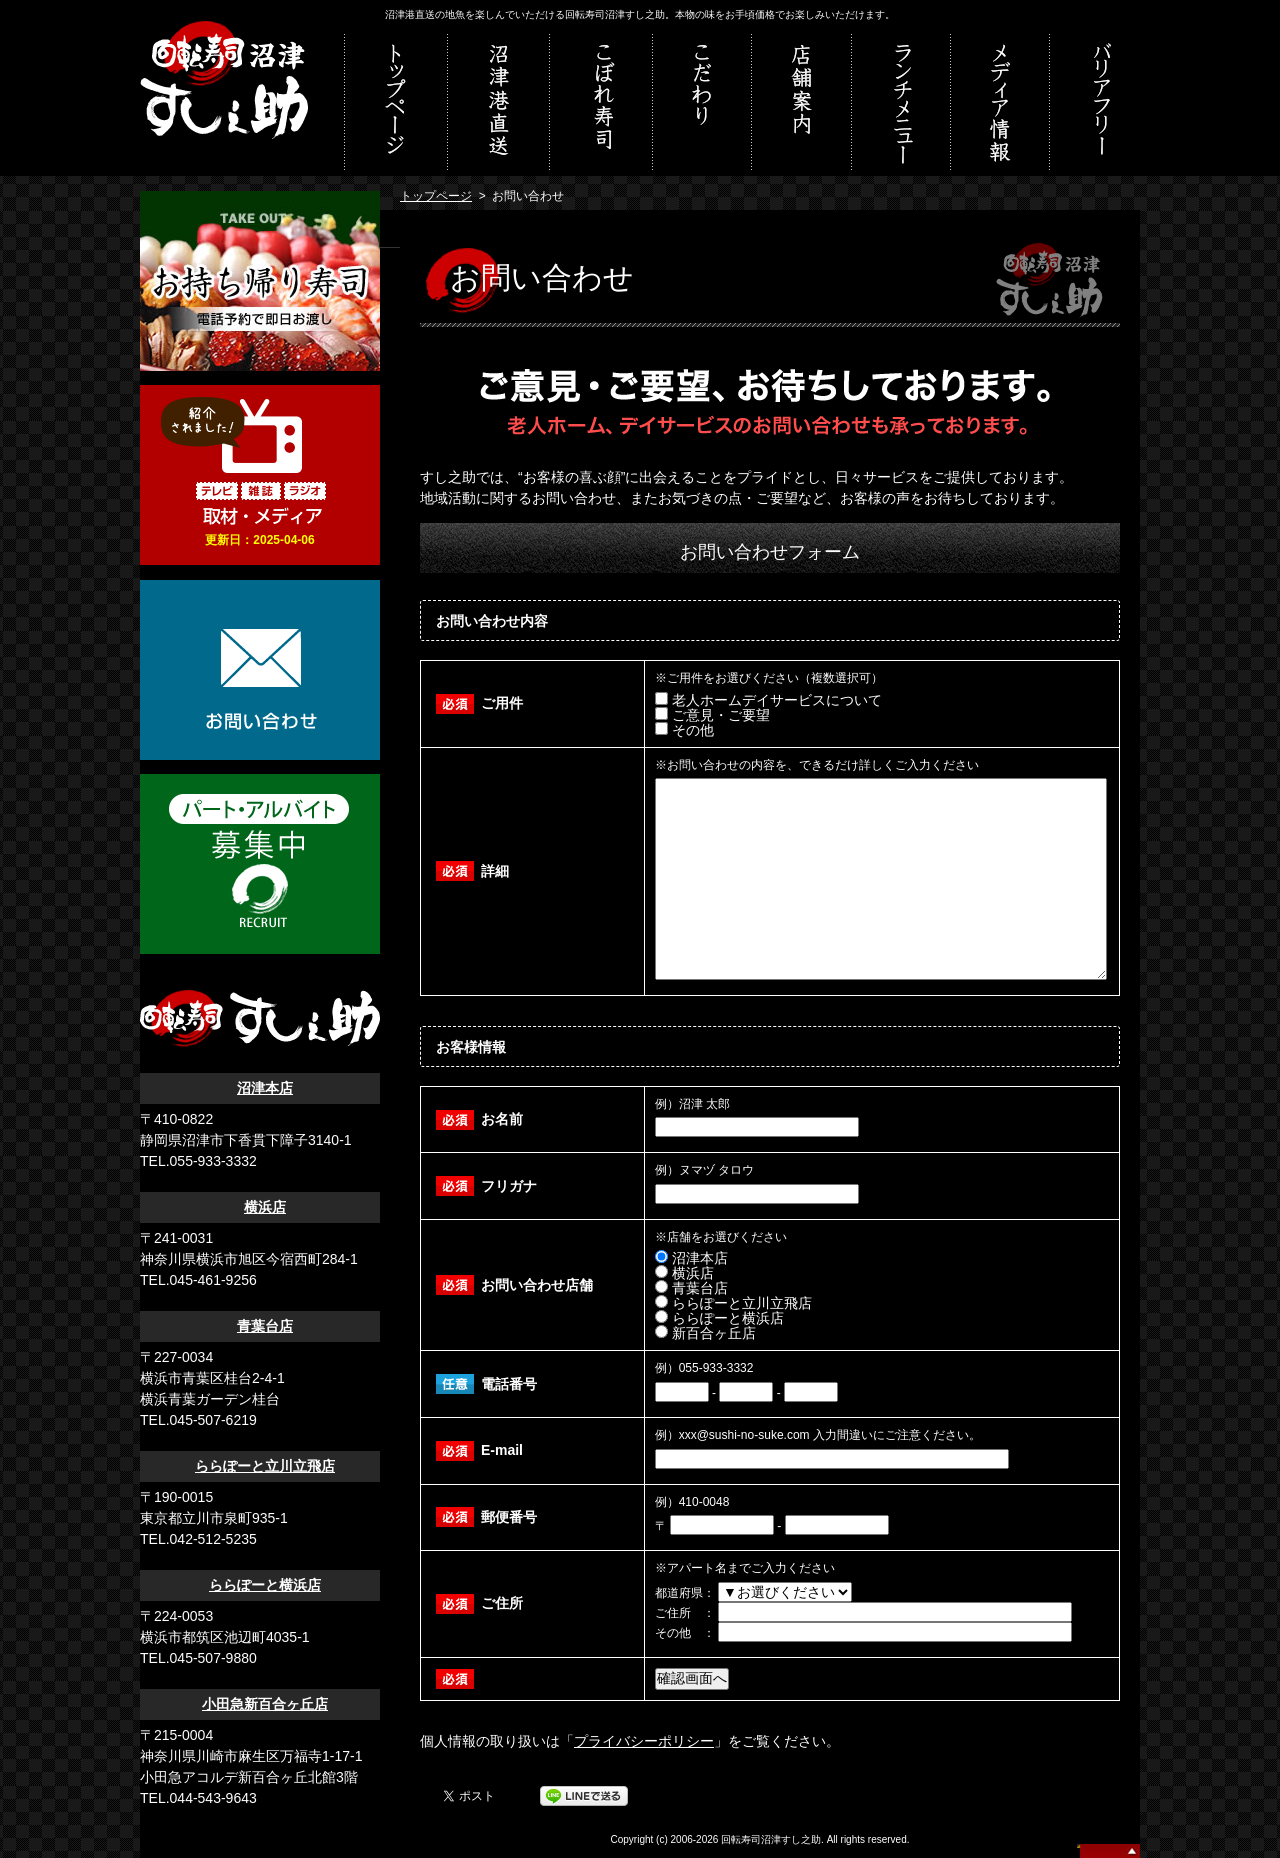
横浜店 (265, 1207)
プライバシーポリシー (644, 1741)
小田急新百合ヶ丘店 (265, 1704)
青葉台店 (265, 1326)
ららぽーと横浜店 (265, 1585)
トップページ (436, 196)
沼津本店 (265, 1088)
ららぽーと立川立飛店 (265, 1466)
